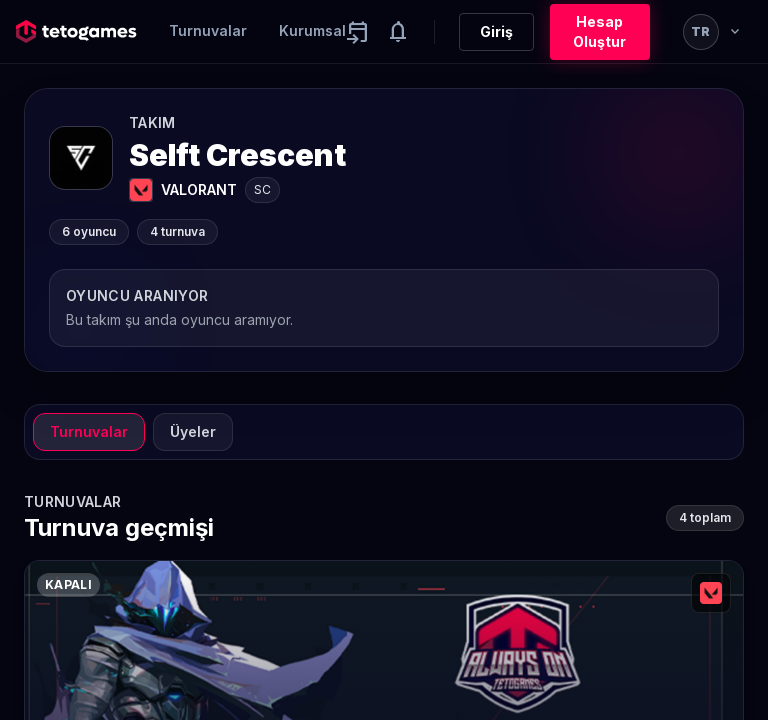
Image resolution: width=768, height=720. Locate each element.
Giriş (496, 31)
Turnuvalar (208, 30)
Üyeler (193, 431)
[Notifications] (398, 32)
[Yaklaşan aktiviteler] (358, 32)
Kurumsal (312, 30)
